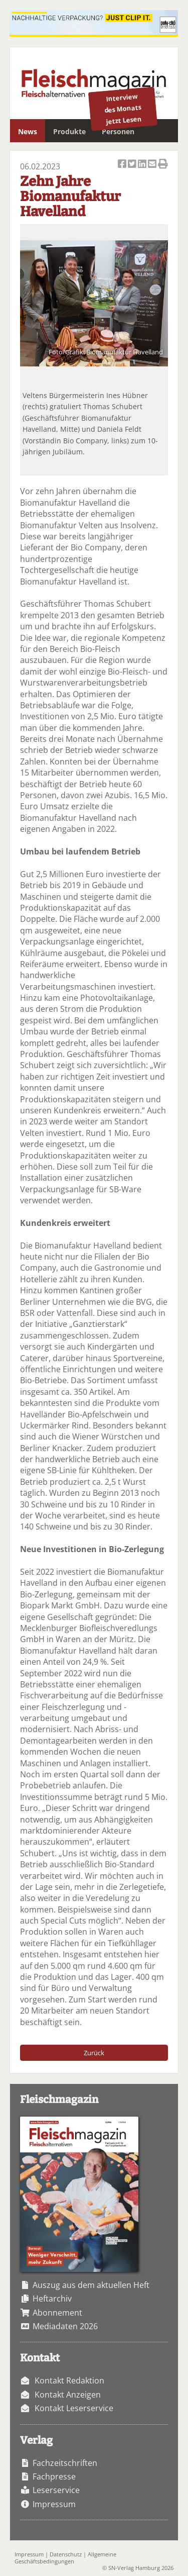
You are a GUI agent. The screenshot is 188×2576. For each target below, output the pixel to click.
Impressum (54, 2504)
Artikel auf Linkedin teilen (143, 164)
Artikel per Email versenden (153, 164)
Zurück (94, 2052)
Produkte (69, 131)
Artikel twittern (133, 164)
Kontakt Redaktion (69, 2380)
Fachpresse (54, 2476)
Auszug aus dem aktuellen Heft (91, 2285)
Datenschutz (66, 2554)
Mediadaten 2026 (65, 2326)
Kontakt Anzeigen (68, 2394)
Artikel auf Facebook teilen (123, 164)
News (27, 131)
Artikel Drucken (163, 164)
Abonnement (57, 2312)
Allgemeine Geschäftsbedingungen (65, 2557)
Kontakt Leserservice (74, 2408)
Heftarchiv (52, 2298)
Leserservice (56, 2490)
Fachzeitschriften (65, 2462)
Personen (118, 131)
